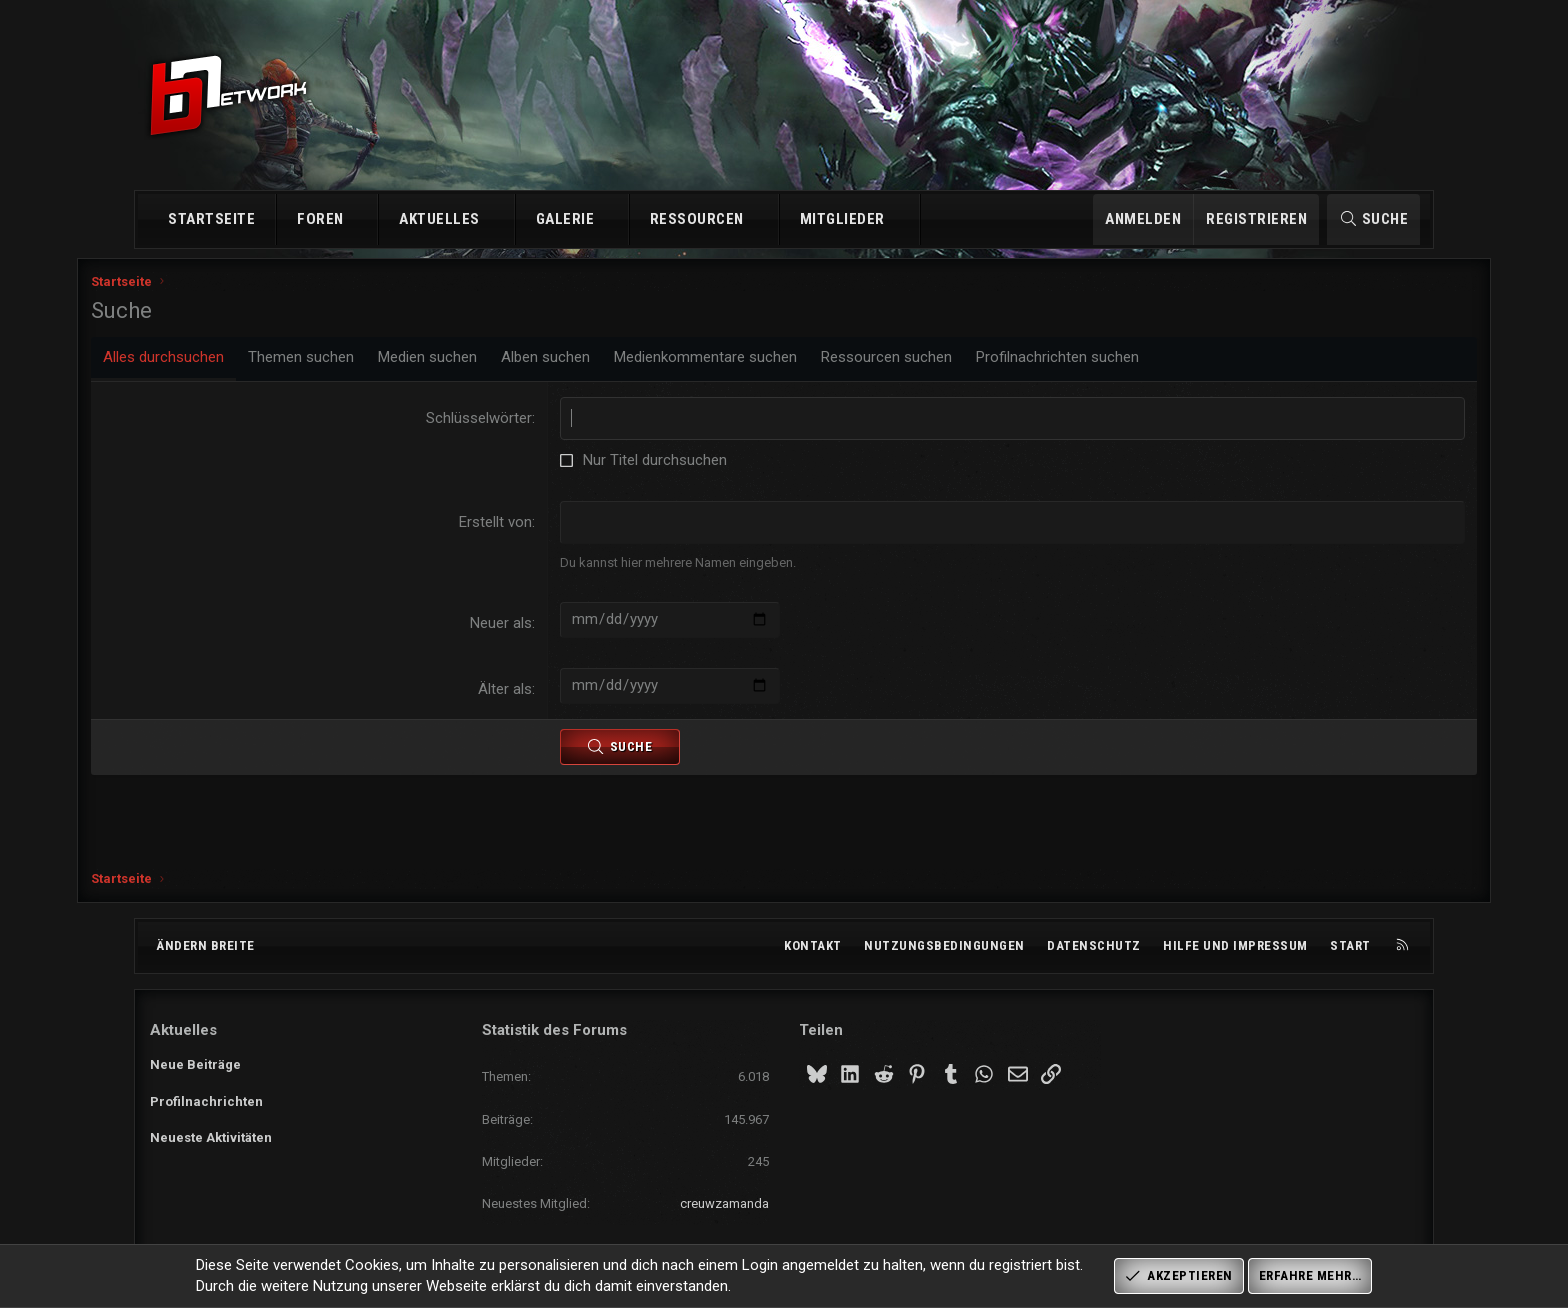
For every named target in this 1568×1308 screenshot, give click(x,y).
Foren (320, 219)
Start (1350, 945)
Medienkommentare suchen (764, 365)
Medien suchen (486, 365)
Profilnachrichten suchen (1116, 365)
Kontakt (813, 945)
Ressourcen (697, 219)
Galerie (565, 219)
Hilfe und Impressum (1235, 945)
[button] (361, 219)
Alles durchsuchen (222, 365)
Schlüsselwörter (499, 426)
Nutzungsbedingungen (944, 945)
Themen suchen (360, 365)
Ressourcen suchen (945, 365)
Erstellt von (515, 530)
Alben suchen (604, 365)
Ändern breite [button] (205, 945)
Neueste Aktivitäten (211, 1137)
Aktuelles (439, 219)
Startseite (211, 219)
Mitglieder (842, 219)
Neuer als (521, 631)
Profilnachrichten (206, 1101)
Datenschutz (1094, 945)
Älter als (525, 697)
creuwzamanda (724, 1203)
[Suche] (1373, 219)
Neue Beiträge (195, 1064)
